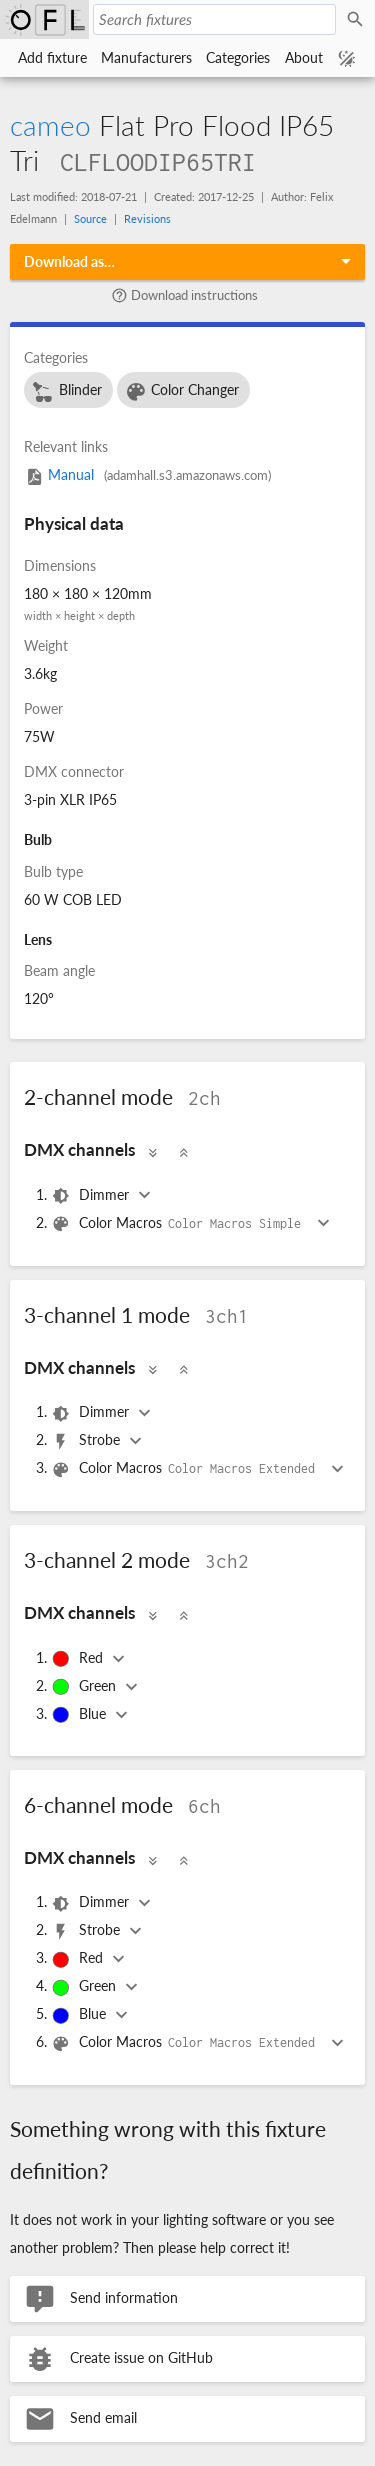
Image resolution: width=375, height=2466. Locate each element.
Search (358, 20)
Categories (238, 57)
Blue (80, 1715)
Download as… (69, 261)
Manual (147, 474)
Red (79, 1659)
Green (85, 1687)
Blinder (66, 392)
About (304, 57)
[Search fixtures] (214, 19)
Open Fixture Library (44, 19)
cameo (50, 125)
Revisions (147, 218)
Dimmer (92, 1196)
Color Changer (182, 392)
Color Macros (181, 1224)
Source (90, 218)
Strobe (87, 1441)
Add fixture (52, 57)
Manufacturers (146, 57)
